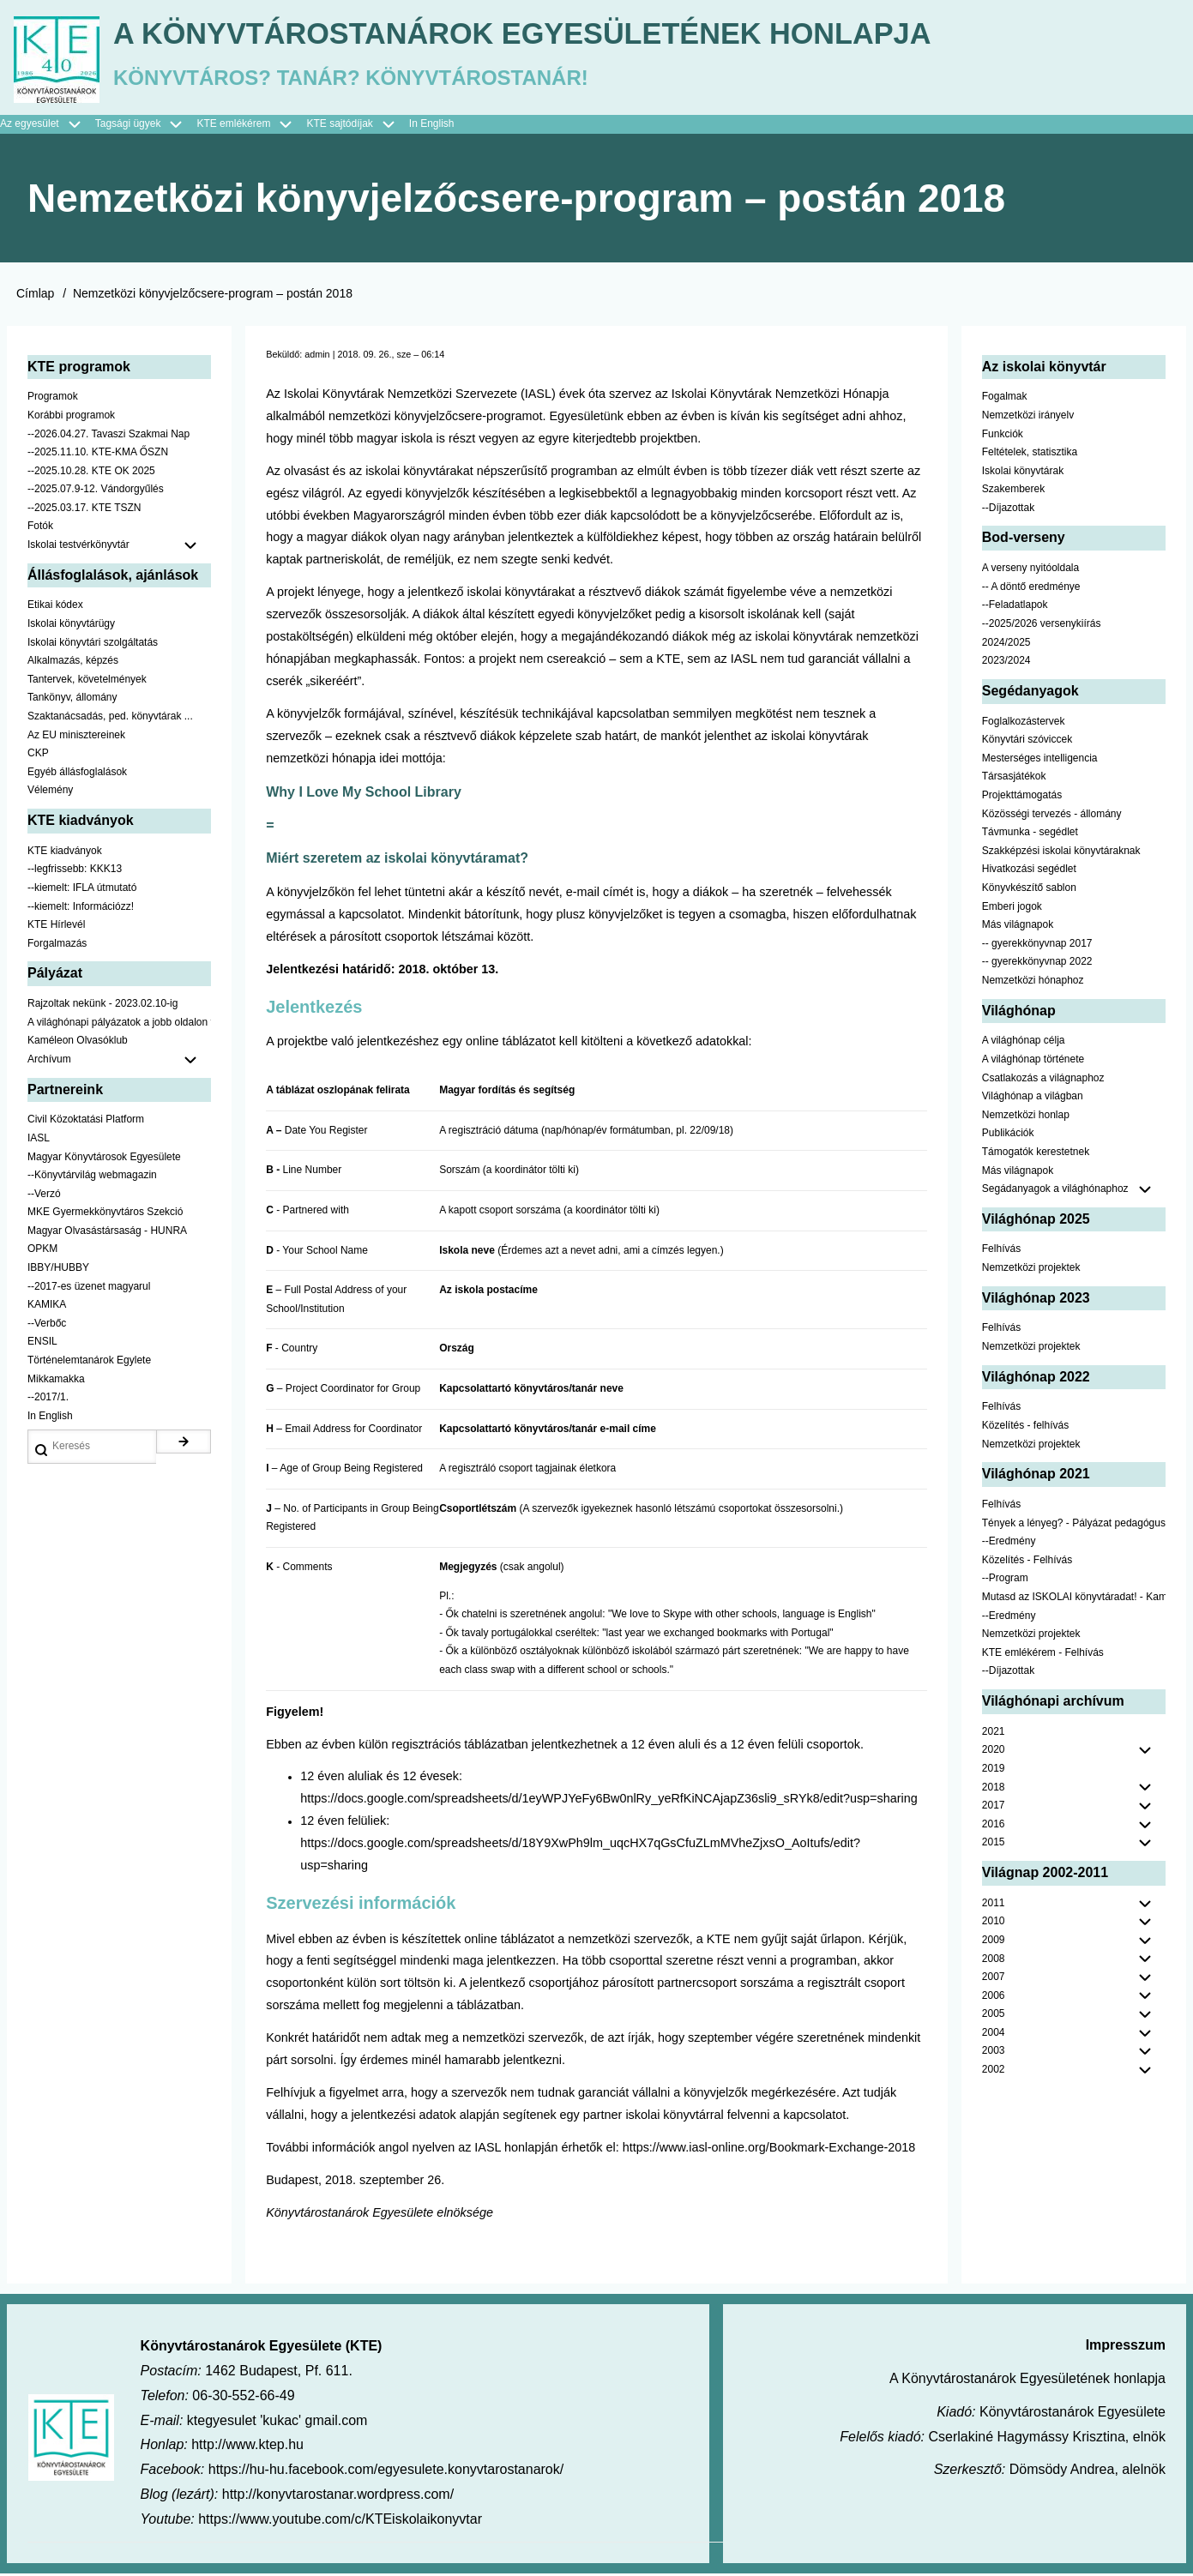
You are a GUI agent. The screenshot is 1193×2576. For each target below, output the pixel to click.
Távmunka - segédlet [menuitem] (1030, 834)
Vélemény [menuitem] (50, 793)
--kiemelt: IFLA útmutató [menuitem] (81, 890)
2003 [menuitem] (993, 2054)
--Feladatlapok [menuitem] (1015, 608)
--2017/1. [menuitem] (48, 1400)
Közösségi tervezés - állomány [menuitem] (1052, 816)
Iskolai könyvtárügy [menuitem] (71, 626)
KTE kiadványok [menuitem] (64, 853)
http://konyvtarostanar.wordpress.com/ (338, 2497)
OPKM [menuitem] (42, 1252)
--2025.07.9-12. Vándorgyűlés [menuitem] (95, 492)
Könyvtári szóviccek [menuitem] (1027, 743)
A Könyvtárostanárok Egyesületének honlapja (543, 34)
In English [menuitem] (432, 126)
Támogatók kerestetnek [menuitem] (1035, 1154)
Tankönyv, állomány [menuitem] (72, 701)
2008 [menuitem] (993, 1961)
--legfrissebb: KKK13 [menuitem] (74, 872)
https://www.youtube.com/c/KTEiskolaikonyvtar (340, 2522)
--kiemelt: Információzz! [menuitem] (80, 909)
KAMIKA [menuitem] (46, 1308)
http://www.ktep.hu (247, 2448)
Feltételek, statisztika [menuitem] (1029, 454)
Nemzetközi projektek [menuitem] (1031, 1270)
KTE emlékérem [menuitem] (251, 126)
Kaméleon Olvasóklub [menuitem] (77, 1044)
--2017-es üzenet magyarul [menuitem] (88, 1289)
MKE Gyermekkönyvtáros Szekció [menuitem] (105, 1215)
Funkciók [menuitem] (1002, 436)
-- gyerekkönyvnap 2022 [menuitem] (1037, 965)
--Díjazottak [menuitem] (1008, 510)
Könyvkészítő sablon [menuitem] (1029, 890)
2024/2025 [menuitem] (1006, 645)
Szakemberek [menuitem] (1013, 492)
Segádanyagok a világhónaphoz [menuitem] (1055, 1191)
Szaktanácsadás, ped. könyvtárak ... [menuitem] (110, 719)
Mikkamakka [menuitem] (56, 1381)
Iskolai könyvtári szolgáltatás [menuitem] (92, 645)
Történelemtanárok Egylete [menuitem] (89, 1363)
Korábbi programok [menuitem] (71, 418)
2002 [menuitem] (993, 2072)
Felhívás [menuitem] (1001, 1252)
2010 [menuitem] (993, 1924)
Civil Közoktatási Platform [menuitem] (85, 1122)
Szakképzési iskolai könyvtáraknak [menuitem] (1061, 853)
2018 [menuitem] (993, 1790)
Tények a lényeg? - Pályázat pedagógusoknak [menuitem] (1074, 1526)
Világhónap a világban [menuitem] (1032, 1098)
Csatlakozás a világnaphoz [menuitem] (1043, 1080)
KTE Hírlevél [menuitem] (56, 927)
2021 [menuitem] (993, 1734)
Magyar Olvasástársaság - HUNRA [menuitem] (107, 1233)
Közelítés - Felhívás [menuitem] (1027, 1562)
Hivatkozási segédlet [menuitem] (1029, 872)
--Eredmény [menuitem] (1009, 1544)
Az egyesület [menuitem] (47, 126)
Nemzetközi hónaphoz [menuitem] (1033, 983)
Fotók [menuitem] (40, 529)
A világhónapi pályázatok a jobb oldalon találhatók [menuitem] (119, 1025)
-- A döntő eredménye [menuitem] (1031, 589)
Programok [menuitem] (52, 400)
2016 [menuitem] (993, 1827)
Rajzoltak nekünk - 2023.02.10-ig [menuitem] (102, 1006)
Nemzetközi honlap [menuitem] (1025, 1117)
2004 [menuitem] (993, 2035)
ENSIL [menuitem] (42, 1345)
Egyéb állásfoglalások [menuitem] (77, 774)
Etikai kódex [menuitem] (55, 608)
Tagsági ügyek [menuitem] (146, 126)
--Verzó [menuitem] (44, 1196)
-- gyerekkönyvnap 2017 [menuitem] (1037, 946)
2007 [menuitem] (993, 1979)
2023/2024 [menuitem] (1006, 664)
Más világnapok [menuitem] (1017, 927)
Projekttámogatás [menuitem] (1022, 797)
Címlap (35, 297)
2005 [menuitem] (993, 2017)
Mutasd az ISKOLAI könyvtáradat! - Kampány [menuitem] (1074, 1599)
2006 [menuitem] (993, 1998)
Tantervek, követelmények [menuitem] (87, 682)
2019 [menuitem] (993, 1771)
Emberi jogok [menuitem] (1012, 909)
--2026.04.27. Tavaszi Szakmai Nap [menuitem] (108, 436)
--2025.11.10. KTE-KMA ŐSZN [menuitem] (97, 454)
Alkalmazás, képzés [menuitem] (72, 664)
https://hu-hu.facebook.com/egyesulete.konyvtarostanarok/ (385, 2472)
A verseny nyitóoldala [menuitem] (1030, 571)
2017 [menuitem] (993, 1808)
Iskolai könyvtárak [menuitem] (1022, 473)
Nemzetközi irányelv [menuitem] (1028, 418)
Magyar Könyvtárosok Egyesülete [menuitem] (104, 1159)
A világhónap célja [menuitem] (1023, 1044)
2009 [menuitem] (993, 1942)
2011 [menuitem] (993, 1905)
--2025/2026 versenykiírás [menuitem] (1041, 626)
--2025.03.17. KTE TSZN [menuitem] (84, 510)
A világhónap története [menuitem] (1033, 1062)
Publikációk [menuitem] (1008, 1136)
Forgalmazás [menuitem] (57, 946)
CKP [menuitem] (38, 755)
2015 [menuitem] (993, 1845)
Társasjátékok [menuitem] (1014, 779)
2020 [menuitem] (993, 1753)
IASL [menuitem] (38, 1141)
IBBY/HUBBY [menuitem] (58, 1270)
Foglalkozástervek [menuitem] (1023, 724)
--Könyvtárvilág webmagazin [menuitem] (92, 1177)
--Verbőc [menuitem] (46, 1326)
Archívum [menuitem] (119, 1062)
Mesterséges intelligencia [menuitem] (1040, 761)
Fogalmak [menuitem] (1004, 400)
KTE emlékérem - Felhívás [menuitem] (1043, 1655)
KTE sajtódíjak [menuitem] (339, 126)
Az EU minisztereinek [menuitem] (76, 737)
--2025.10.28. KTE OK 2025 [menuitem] (91, 473)
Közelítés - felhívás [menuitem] (1025, 1428)
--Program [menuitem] (1005, 1581)
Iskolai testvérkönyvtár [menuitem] (119, 548)
